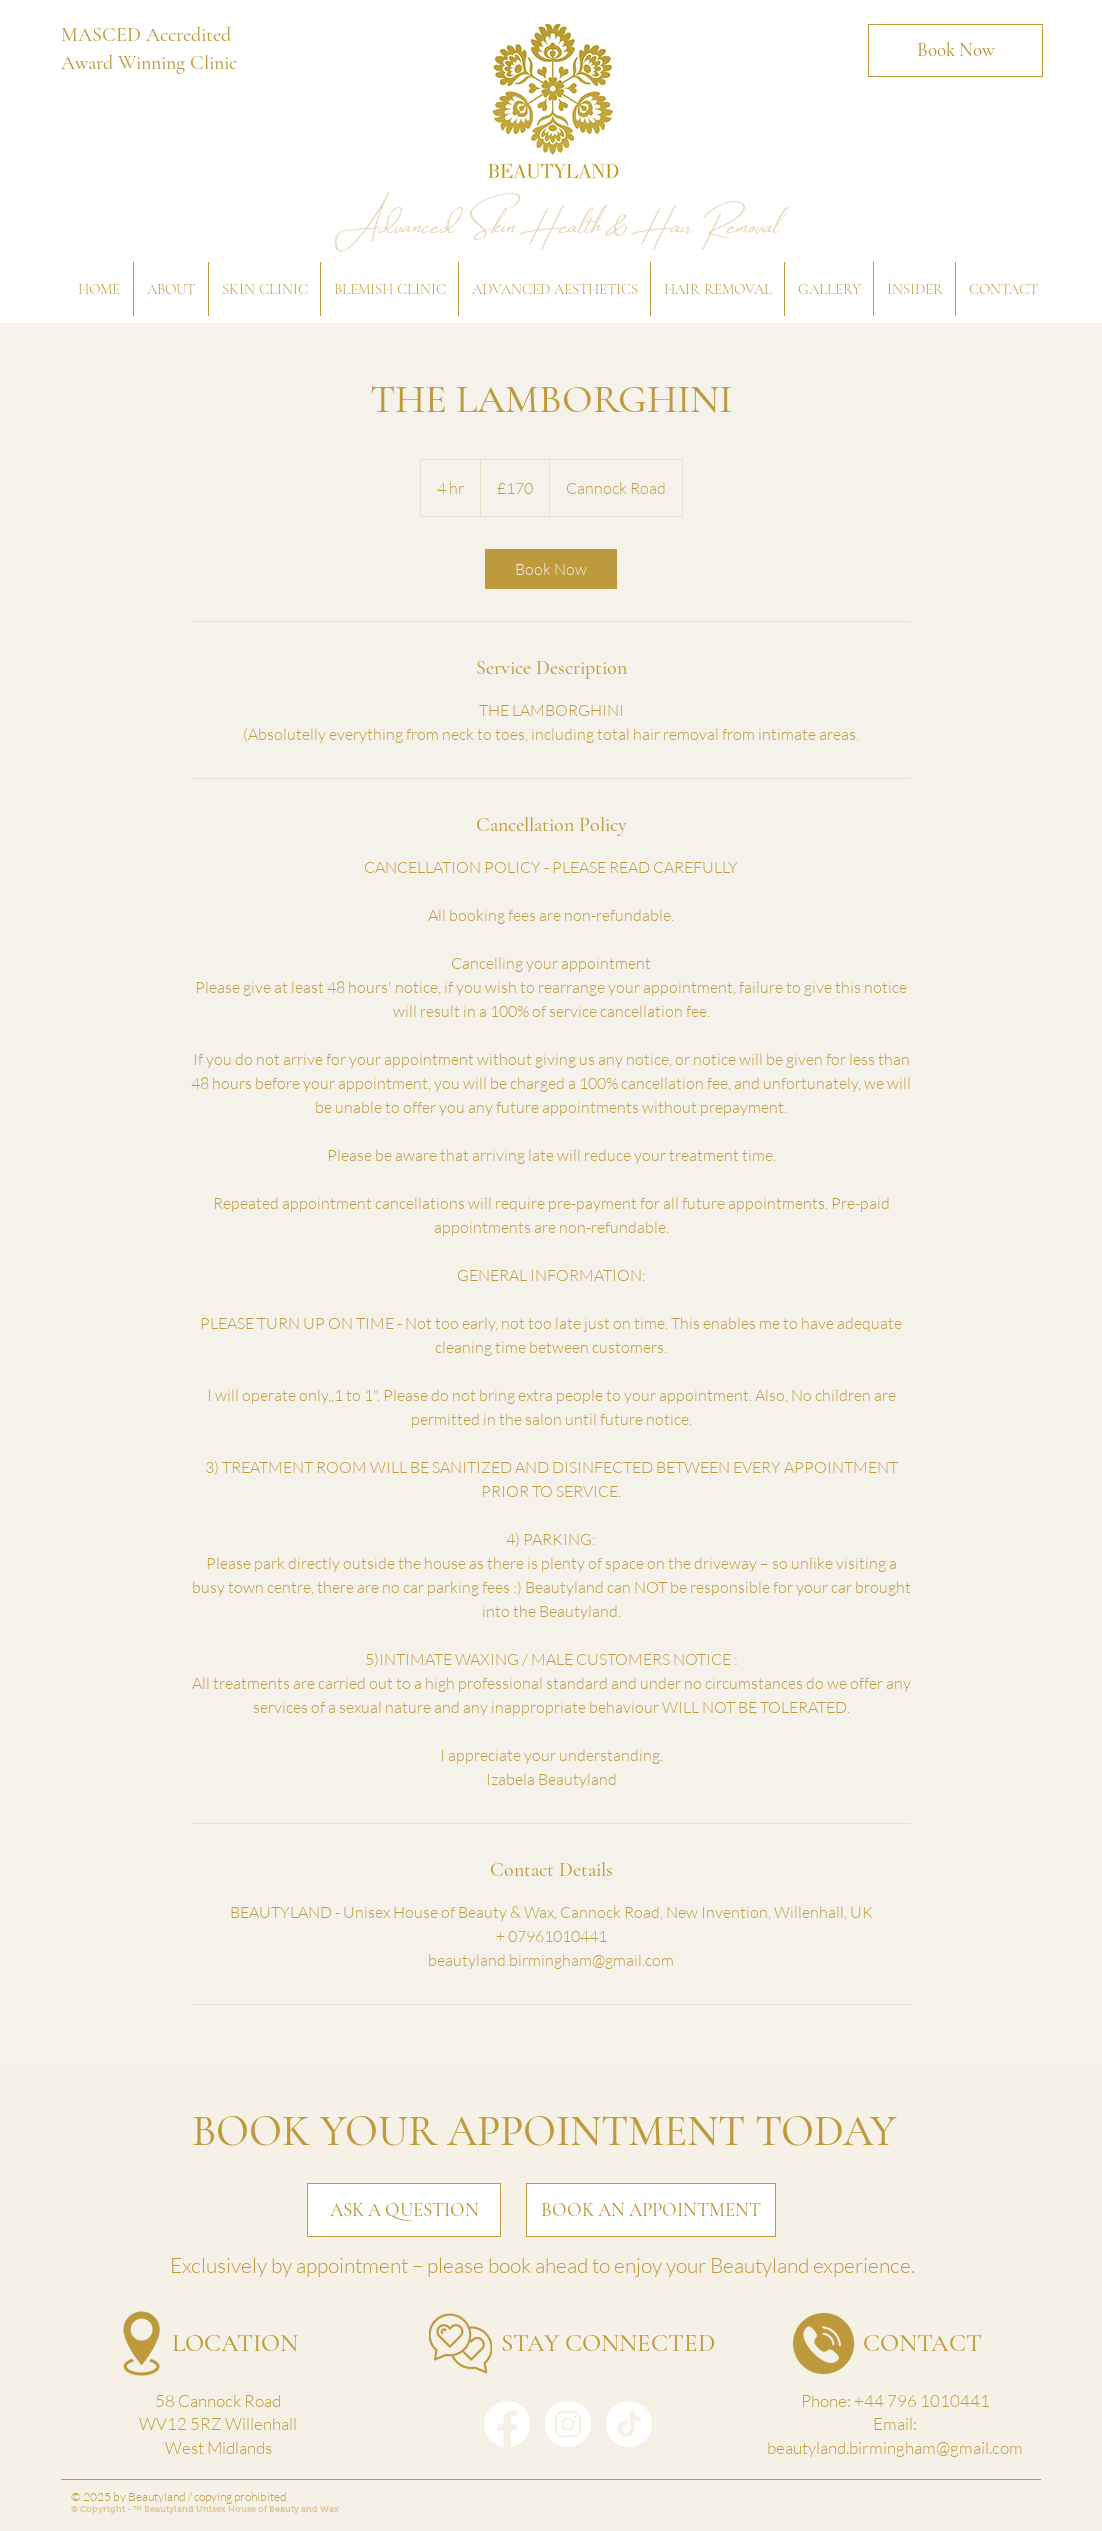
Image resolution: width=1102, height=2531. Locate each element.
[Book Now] (955, 50)
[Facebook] (507, 2424)
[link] (551, 569)
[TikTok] (629, 2424)
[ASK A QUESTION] (404, 2210)
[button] (170, 289)
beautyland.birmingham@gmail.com (895, 2447)
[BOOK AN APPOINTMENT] (651, 2210)
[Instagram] (568, 2424)
